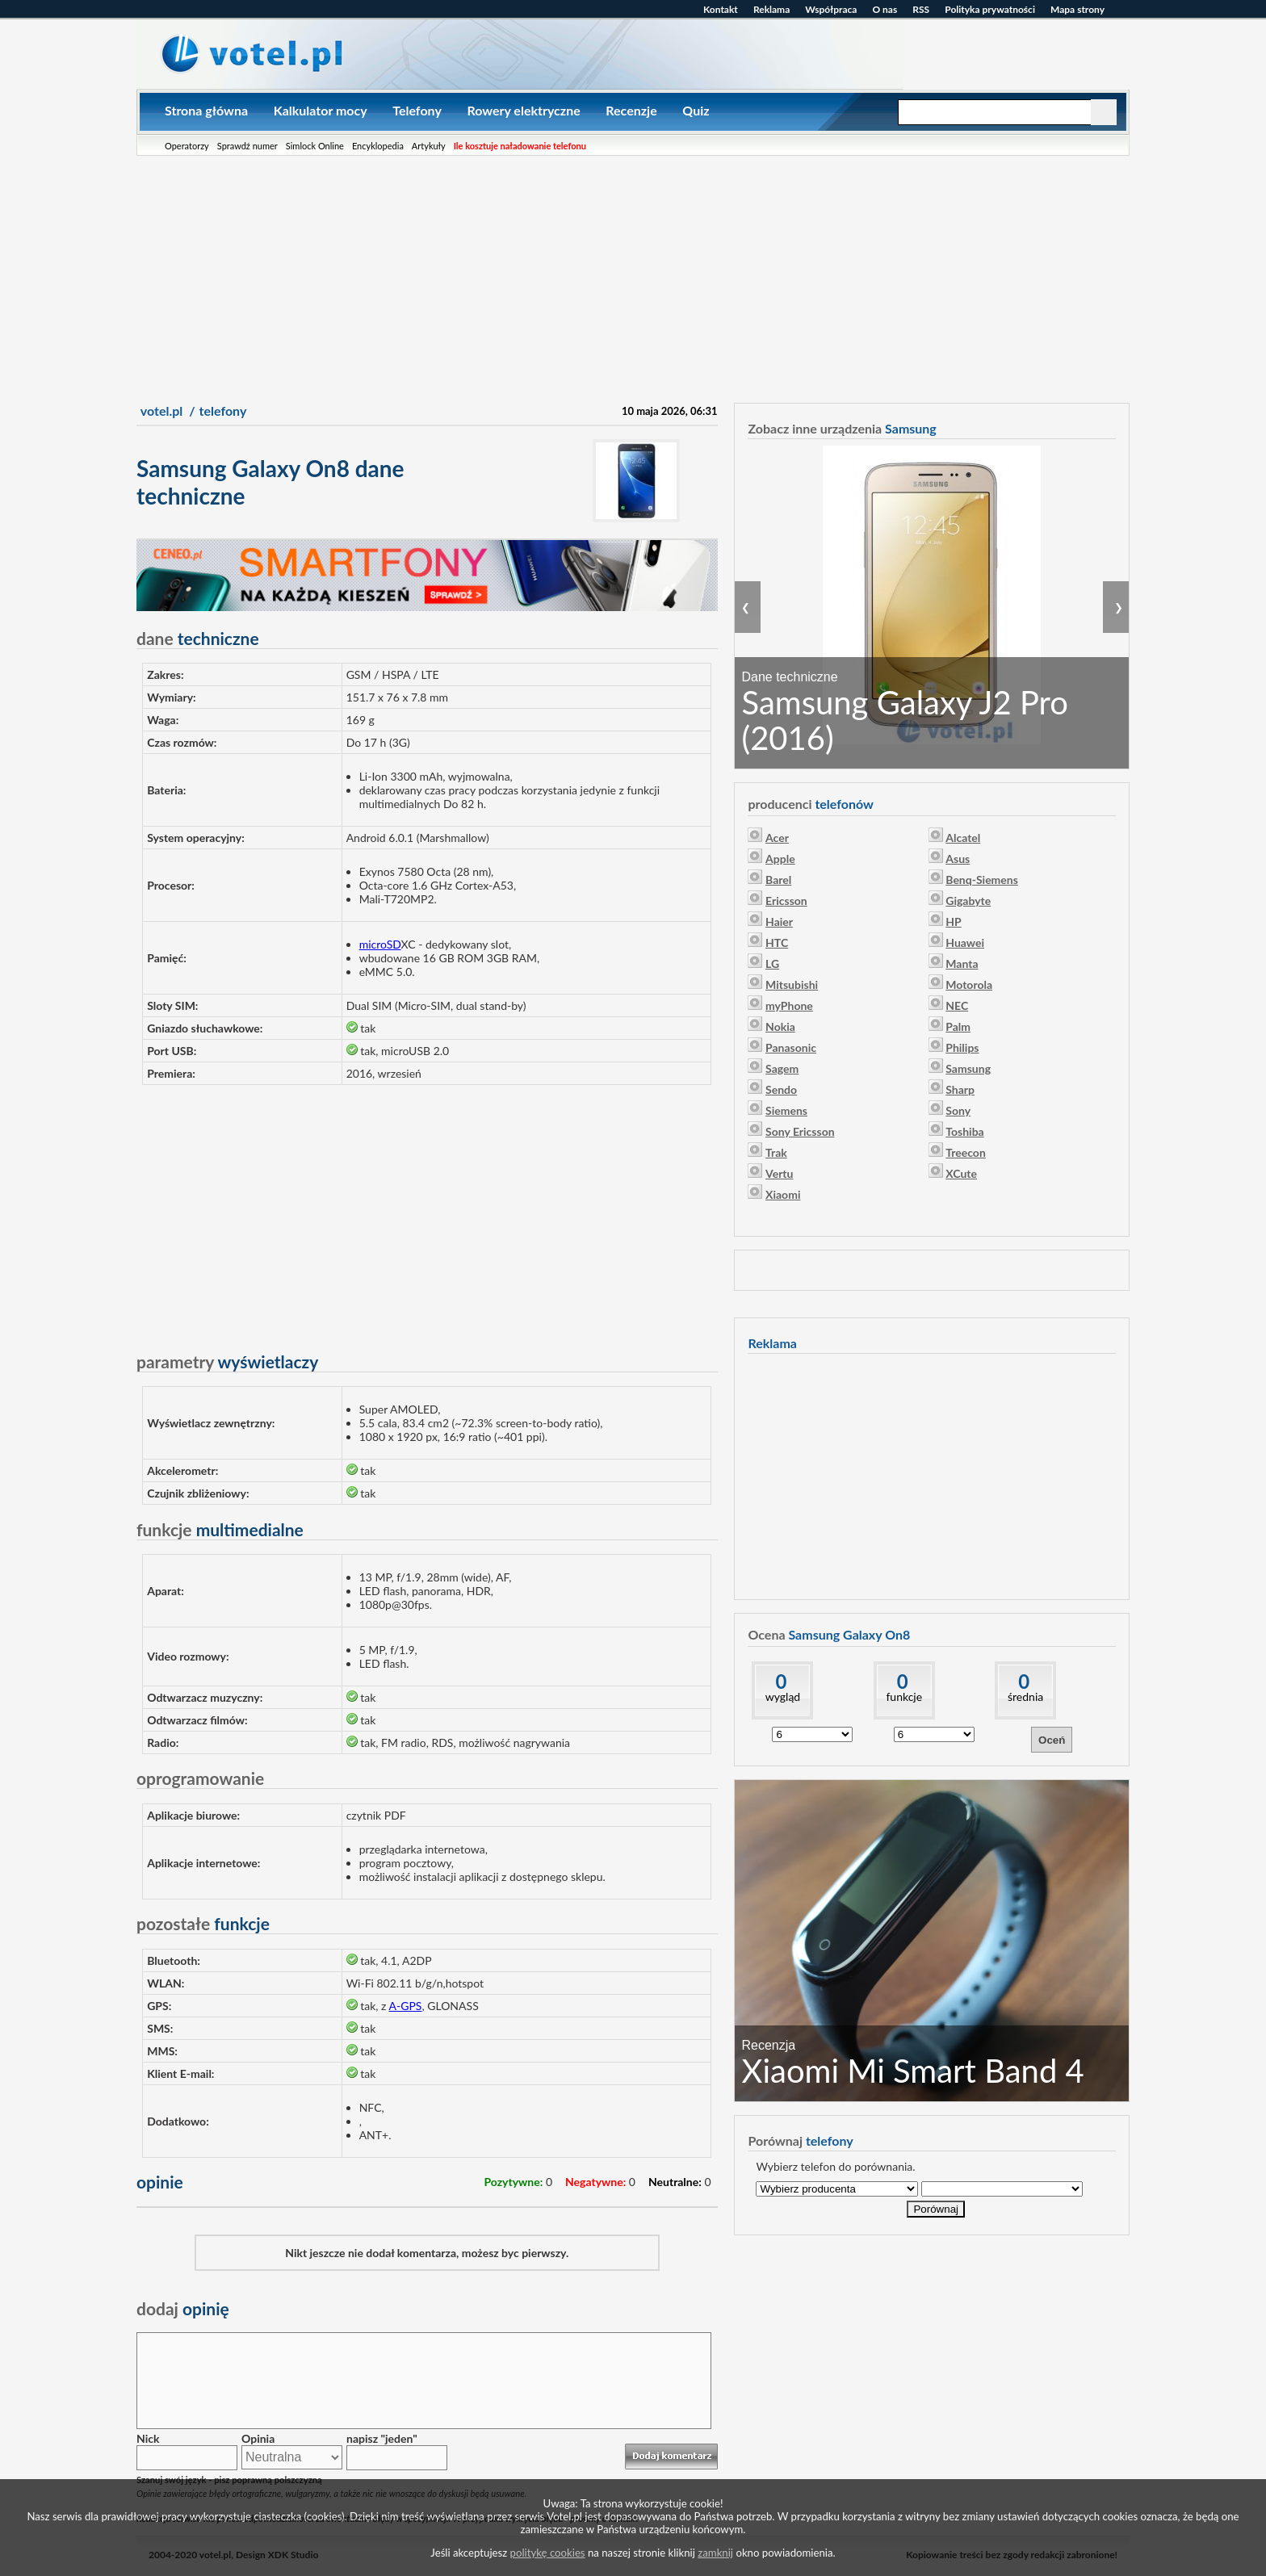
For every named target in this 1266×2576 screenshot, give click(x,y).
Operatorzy (187, 145)
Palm (957, 1026)
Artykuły (429, 145)
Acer (777, 837)
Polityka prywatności (990, 9)
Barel (778, 879)
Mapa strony (1077, 9)
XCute (961, 1173)
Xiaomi (782, 1194)
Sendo (781, 1089)
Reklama (771, 9)
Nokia (780, 1026)
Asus (957, 858)
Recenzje (631, 110)
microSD (380, 944)
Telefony (417, 110)
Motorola (968, 984)
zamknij (715, 2552)
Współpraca (831, 9)
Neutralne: (675, 2182)
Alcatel (962, 837)
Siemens (786, 1110)
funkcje (904, 1696)
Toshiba (964, 1131)
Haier (779, 921)
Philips (962, 1047)
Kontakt (720, 9)
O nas (884, 9)
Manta (961, 963)
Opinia (258, 2438)
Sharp (960, 1089)
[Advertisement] (633, 277)
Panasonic (790, 1047)
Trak (776, 1152)
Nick (147, 2438)
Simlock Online (315, 145)
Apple (780, 858)
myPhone (789, 1005)
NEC (956, 1005)
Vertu (779, 1173)
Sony (957, 1110)
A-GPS (405, 2006)
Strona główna (206, 110)
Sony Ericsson (800, 1131)
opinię (182, 2308)
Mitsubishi (791, 984)
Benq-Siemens (981, 879)
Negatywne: (595, 2182)
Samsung (968, 1068)
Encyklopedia (378, 145)
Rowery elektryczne (523, 110)
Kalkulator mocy (320, 110)
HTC (776, 942)
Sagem (782, 1068)
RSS (920, 9)
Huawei (964, 942)
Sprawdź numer (247, 145)
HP (953, 921)
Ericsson (786, 900)
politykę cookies (547, 2552)
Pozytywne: (513, 2182)
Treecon (965, 1152)
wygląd (782, 1696)
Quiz (695, 110)
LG (772, 963)
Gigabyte (968, 900)
